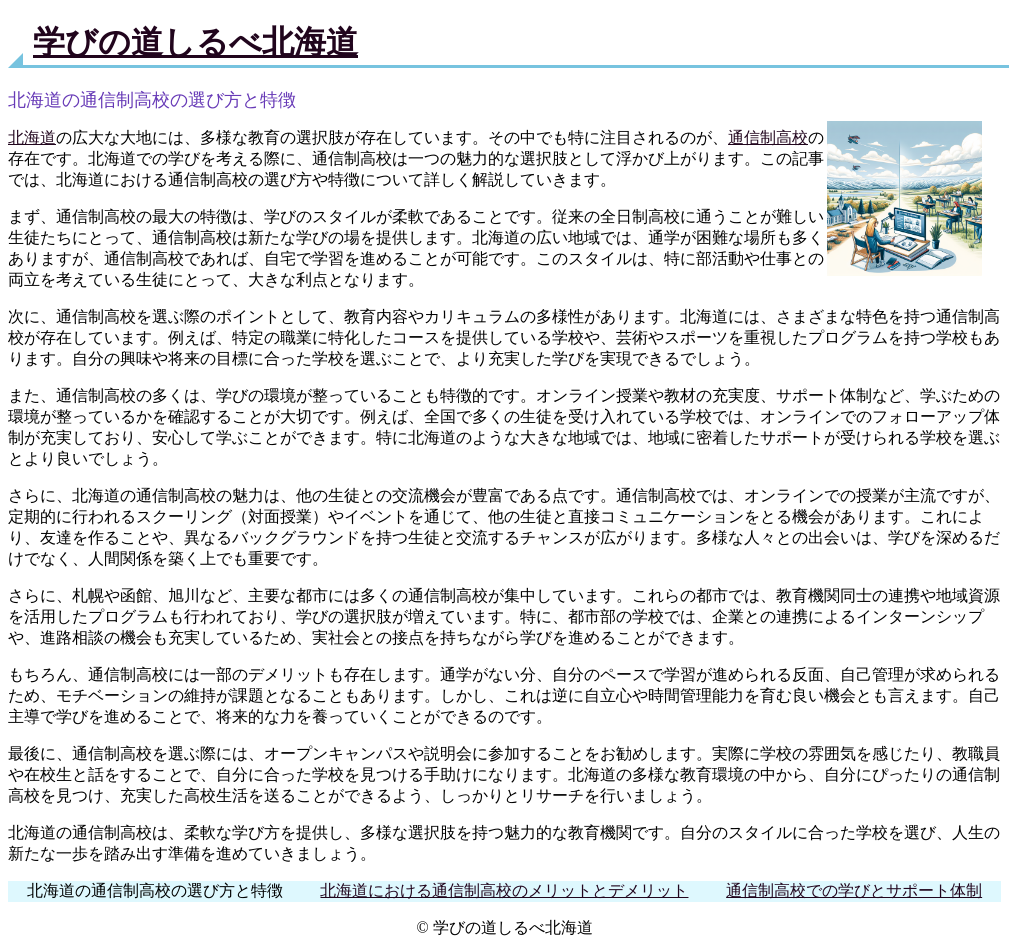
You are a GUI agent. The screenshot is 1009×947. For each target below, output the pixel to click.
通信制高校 (768, 137)
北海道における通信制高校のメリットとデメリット (504, 890)
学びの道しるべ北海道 (195, 42)
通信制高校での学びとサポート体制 (854, 890)
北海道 (32, 137)
